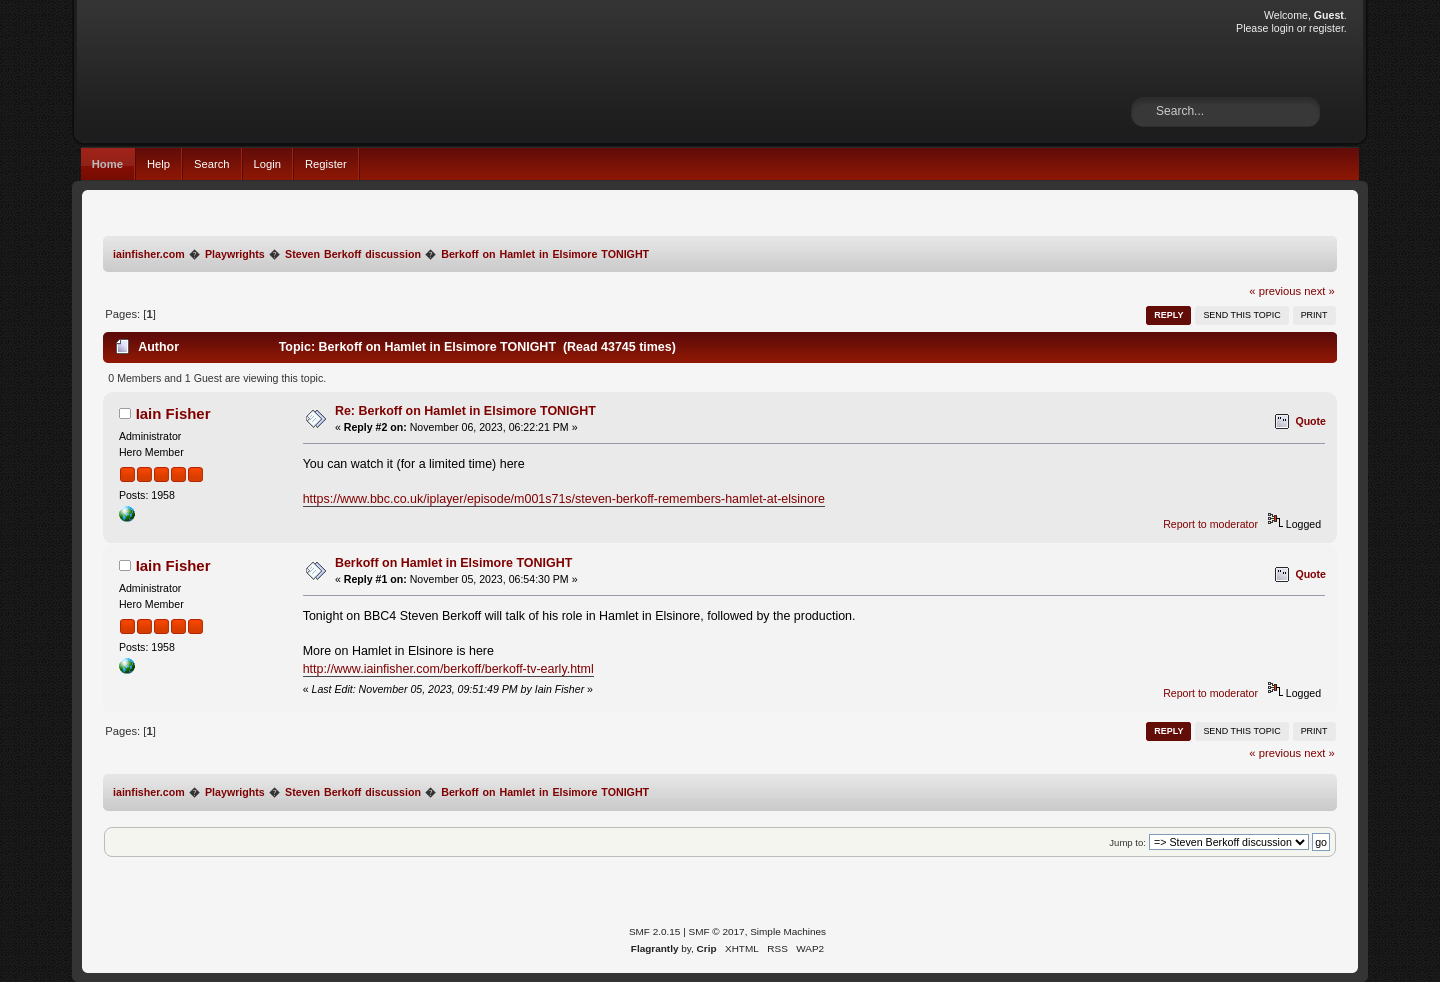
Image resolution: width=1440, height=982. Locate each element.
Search (212, 164)
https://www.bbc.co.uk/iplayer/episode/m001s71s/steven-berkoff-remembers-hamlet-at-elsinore (564, 499)
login (1282, 28)
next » (1319, 291)
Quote (1310, 421)
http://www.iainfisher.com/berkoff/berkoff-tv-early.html (448, 669)
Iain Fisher (173, 413)
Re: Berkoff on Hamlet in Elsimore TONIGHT (465, 411)
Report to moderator (1210, 524)
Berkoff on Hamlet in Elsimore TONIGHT (453, 563)
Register (326, 164)
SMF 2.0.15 (655, 931)
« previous (1275, 291)
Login (267, 164)
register (1326, 28)
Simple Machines (788, 931)
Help (158, 164)
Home (107, 164)
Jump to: (1127, 842)
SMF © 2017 (717, 931)
